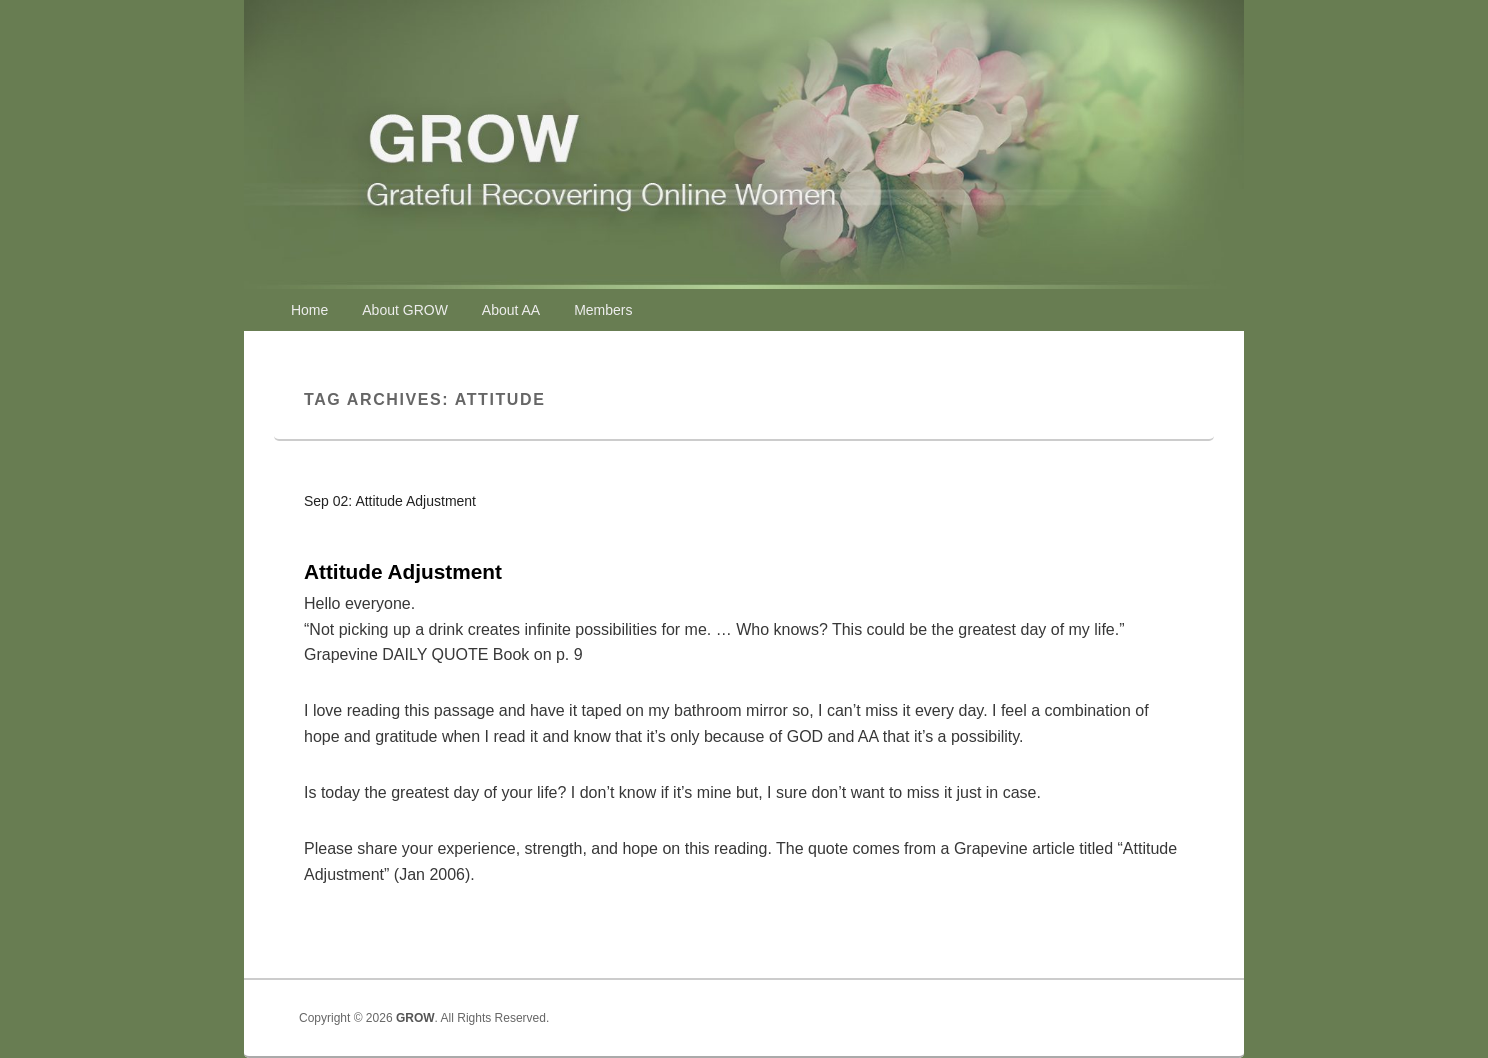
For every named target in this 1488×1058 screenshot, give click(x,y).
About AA (511, 310)
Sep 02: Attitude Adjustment (390, 501)
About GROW (405, 310)
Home (309, 310)
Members (603, 310)
